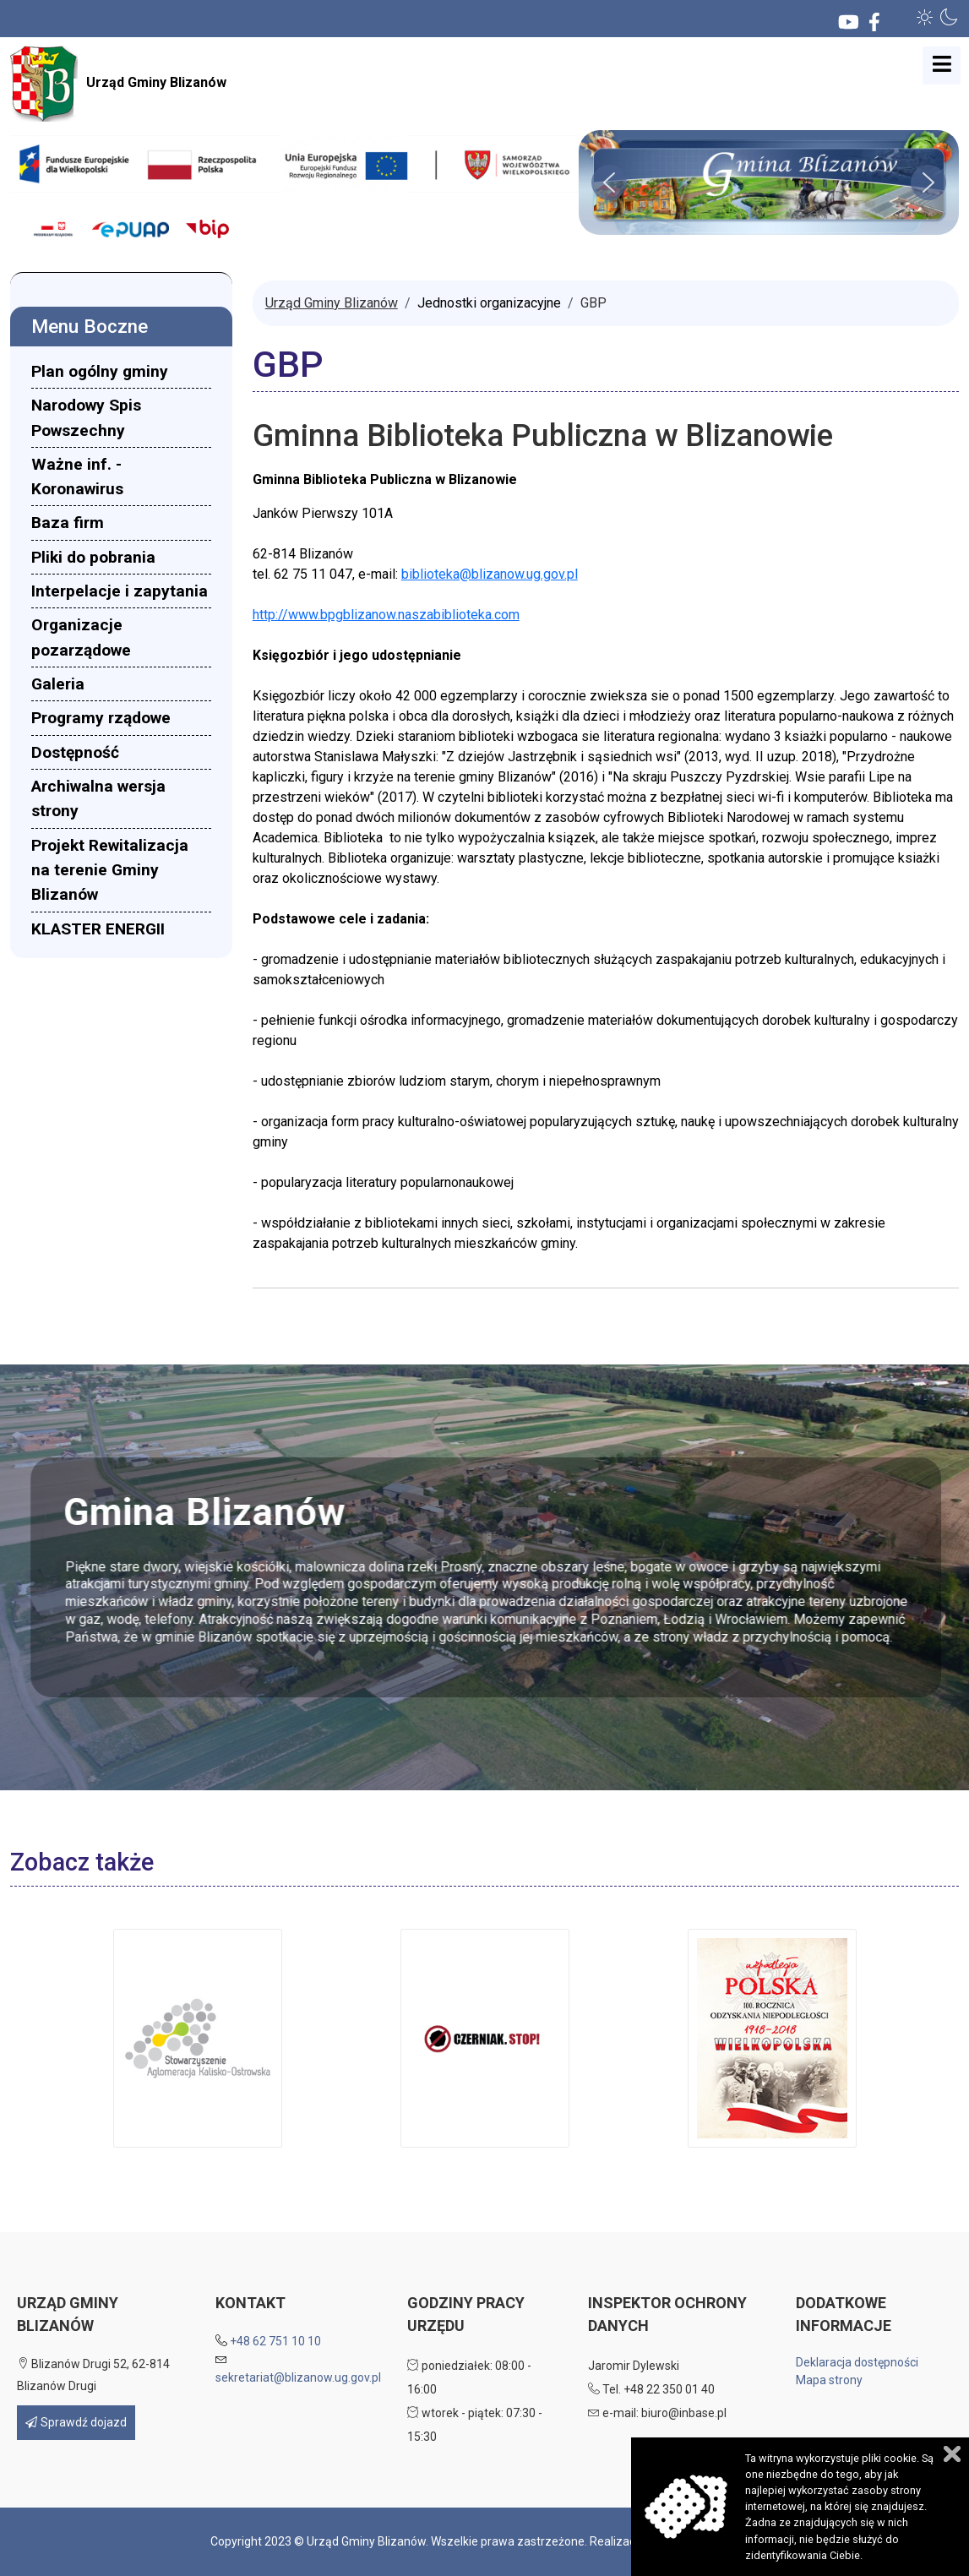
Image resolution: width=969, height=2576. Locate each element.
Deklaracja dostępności (857, 2362)
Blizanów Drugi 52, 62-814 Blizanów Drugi (93, 2374)
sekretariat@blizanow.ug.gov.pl (298, 2377)
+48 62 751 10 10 (275, 2341)
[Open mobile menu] (942, 65)
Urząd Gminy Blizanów (118, 84)
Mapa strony (829, 2380)
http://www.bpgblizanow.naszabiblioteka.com (386, 615)
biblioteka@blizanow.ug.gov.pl (489, 574)
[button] (925, 17)
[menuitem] (121, 371)
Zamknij (952, 2454)
